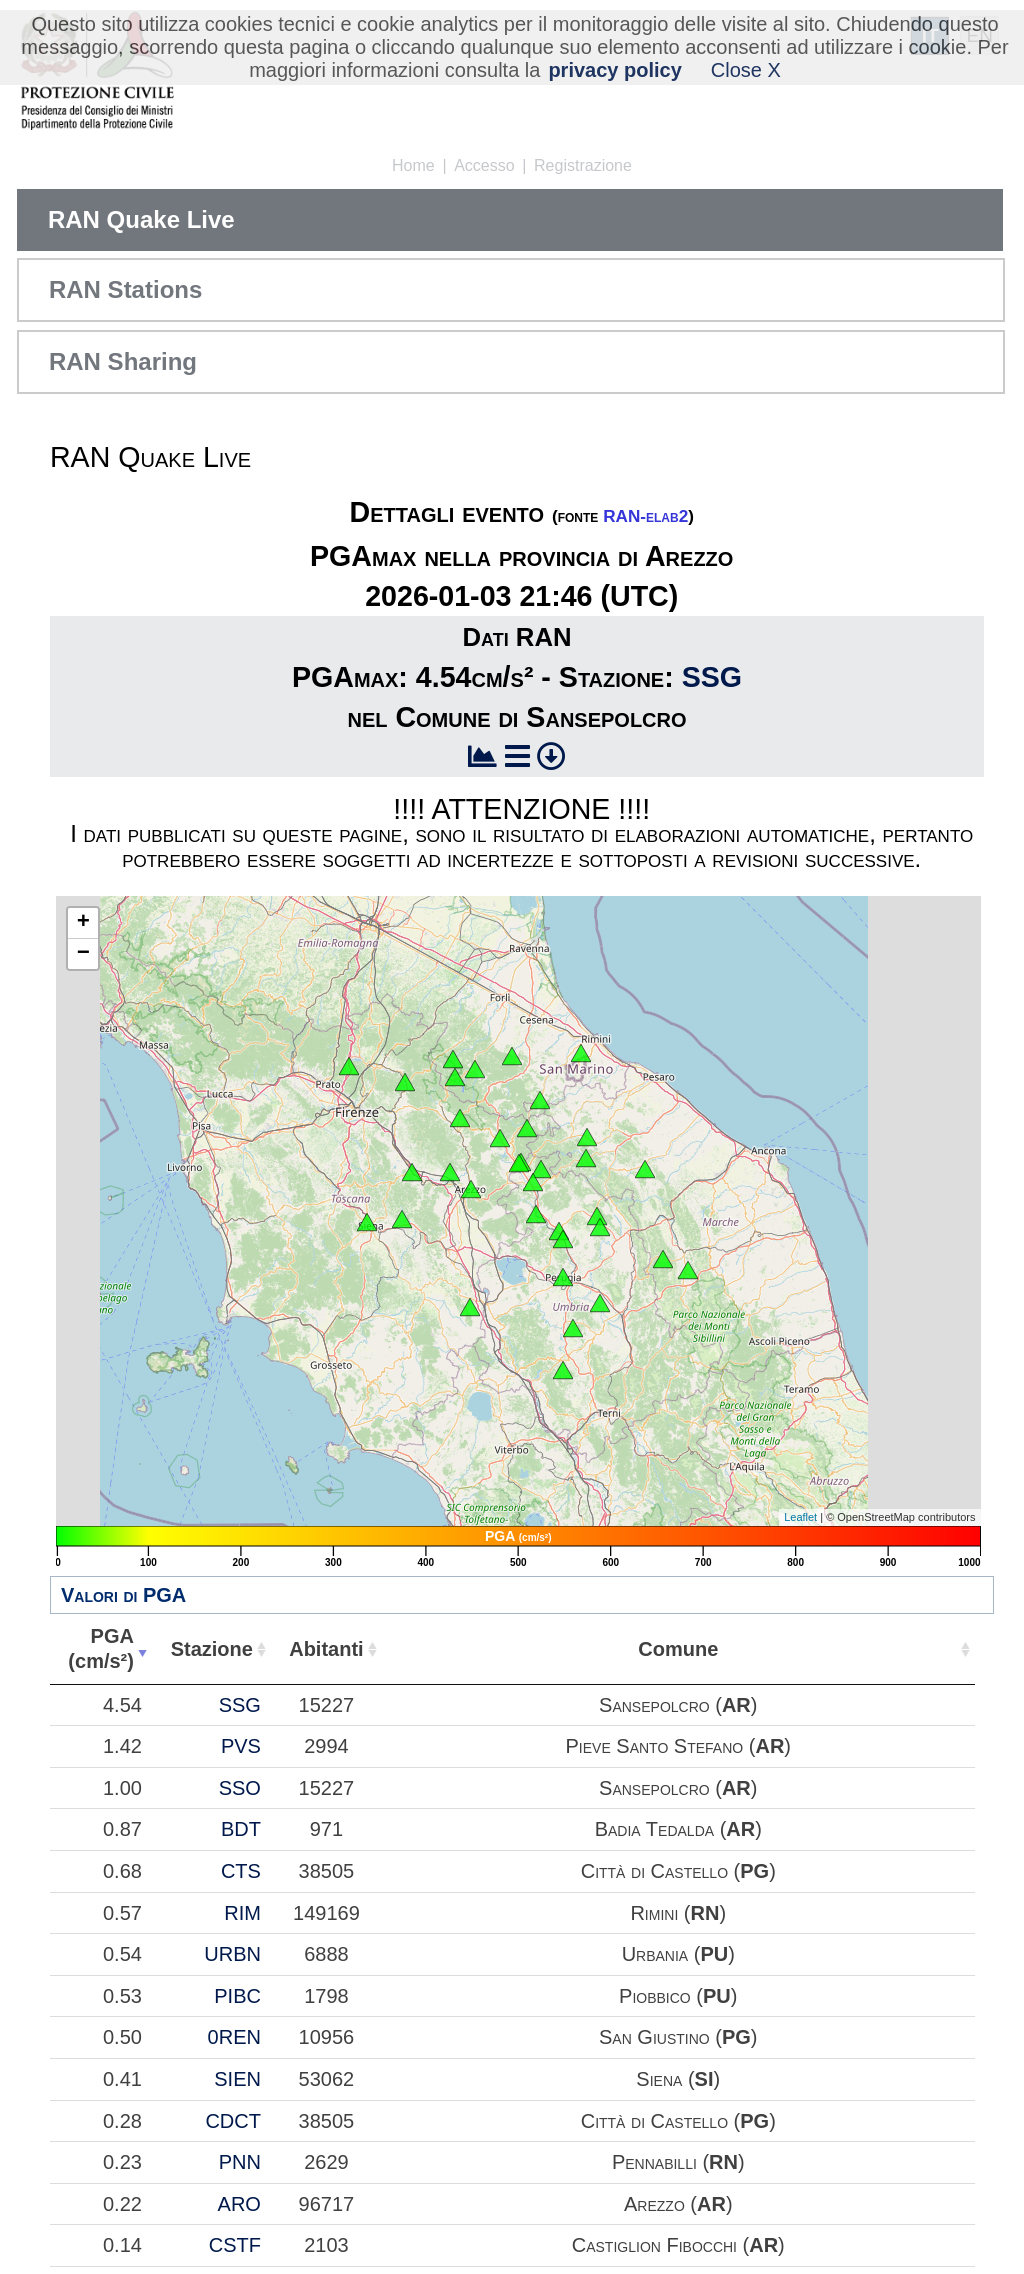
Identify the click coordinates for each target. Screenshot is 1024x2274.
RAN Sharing (123, 361)
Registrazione (583, 165)
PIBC (545, 2229)
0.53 (264, 2229)
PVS (548, 1795)
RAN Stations (125, 289)
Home (413, 165)
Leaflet (800, 1517)
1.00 (264, 1874)
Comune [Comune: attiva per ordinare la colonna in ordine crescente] (917, 1649)
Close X (746, 70)
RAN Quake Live (141, 219)
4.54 (264, 1717)
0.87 (264, 1952)
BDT (548, 1952)
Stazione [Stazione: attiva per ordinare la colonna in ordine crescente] (529, 1649)
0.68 (264, 2043)
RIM (550, 2109)
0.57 (264, 2109)
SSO (547, 1874)
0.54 (264, 2163)
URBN (540, 2163)
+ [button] (83, 923)
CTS (548, 2043)
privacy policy (614, 70)
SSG (712, 677)
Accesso (484, 165)
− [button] (83, 954)
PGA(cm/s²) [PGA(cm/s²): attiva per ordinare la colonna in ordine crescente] (248, 1648)
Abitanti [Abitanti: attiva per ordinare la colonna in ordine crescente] (723, 1649)
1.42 (264, 1795)
